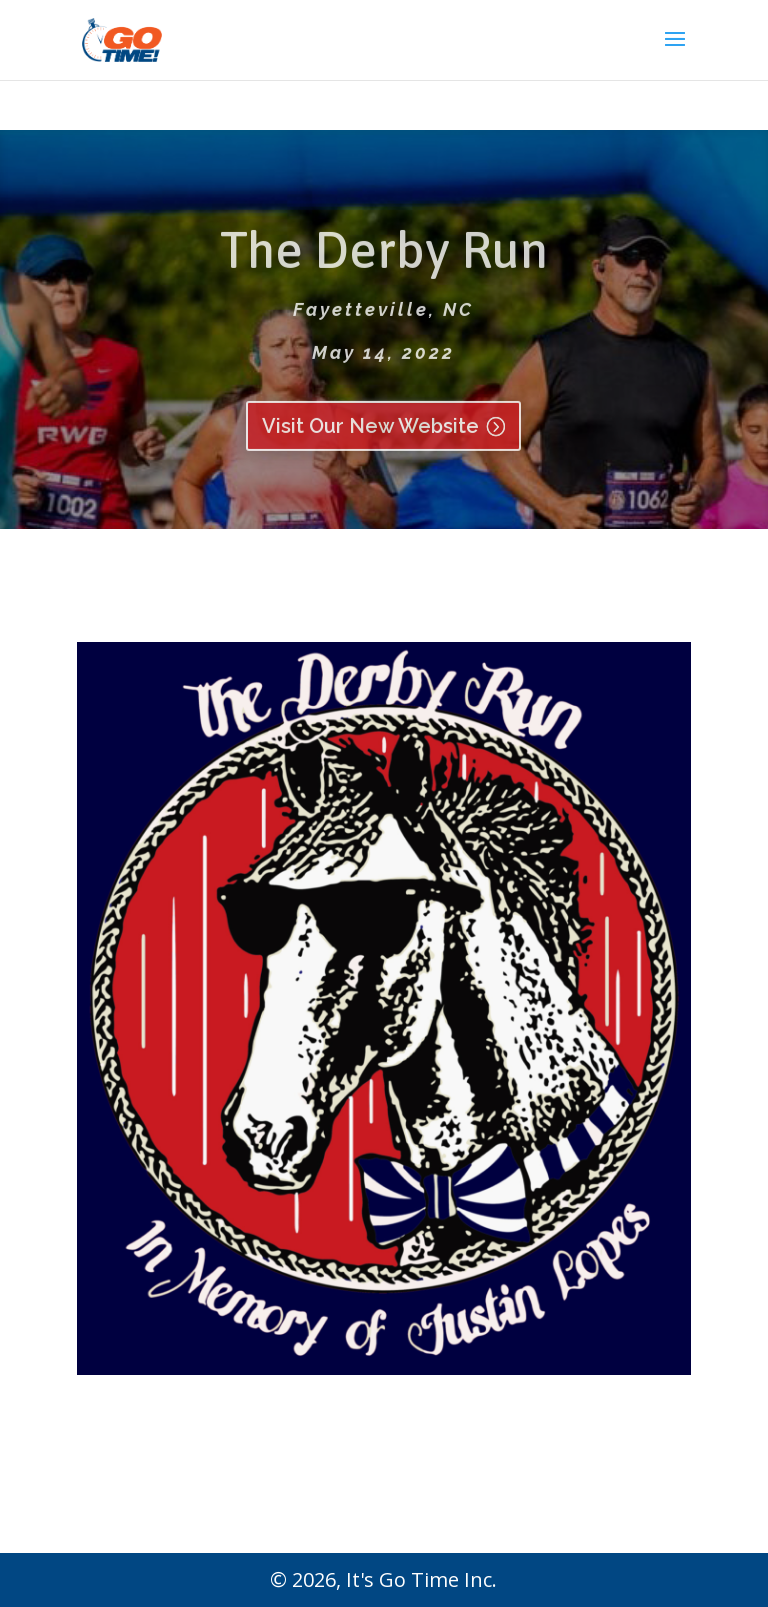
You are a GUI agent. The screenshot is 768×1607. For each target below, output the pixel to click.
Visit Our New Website (370, 439)
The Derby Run (384, 263)
